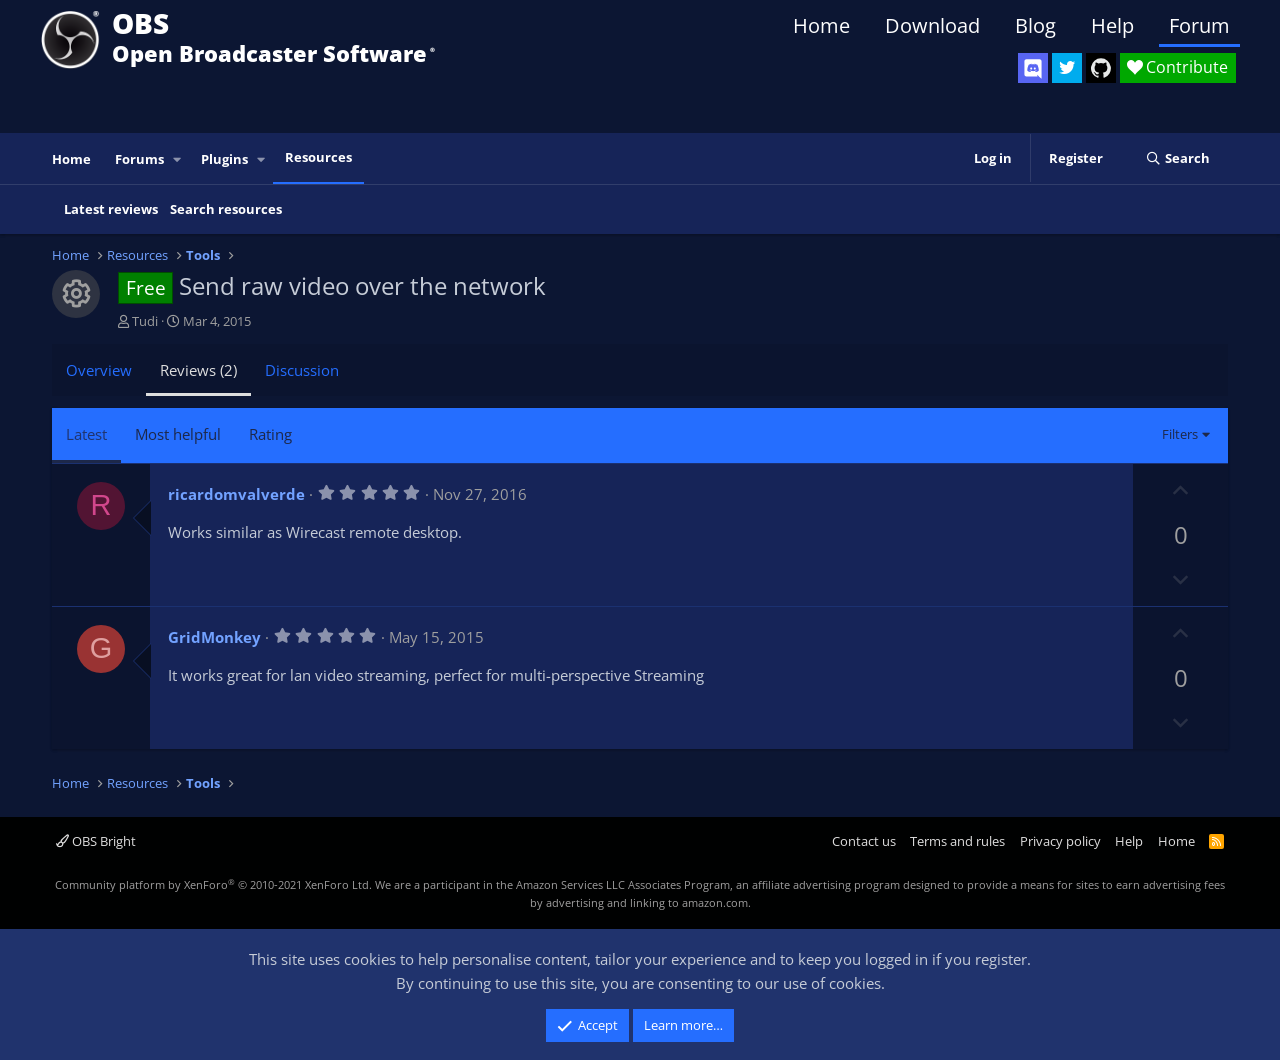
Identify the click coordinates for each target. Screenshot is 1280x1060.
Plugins (224, 159)
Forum (1199, 25)
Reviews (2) (198, 370)
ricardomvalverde (236, 494)
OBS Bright (96, 841)
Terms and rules (957, 841)
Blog (1035, 25)
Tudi (145, 321)
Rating (270, 434)
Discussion (302, 370)
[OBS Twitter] (1067, 68)
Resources (318, 157)
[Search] (1177, 159)
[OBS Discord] (1033, 68)
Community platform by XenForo (213, 884)
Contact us (864, 841)
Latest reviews (111, 209)
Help (1112, 25)
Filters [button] (1180, 434)
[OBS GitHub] (1101, 68)
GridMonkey (214, 637)
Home (821, 25)
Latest (86, 434)
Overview (99, 370)
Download (932, 25)
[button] (178, 159)
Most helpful (178, 434)
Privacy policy (1060, 841)
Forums (139, 159)
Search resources (226, 209)
